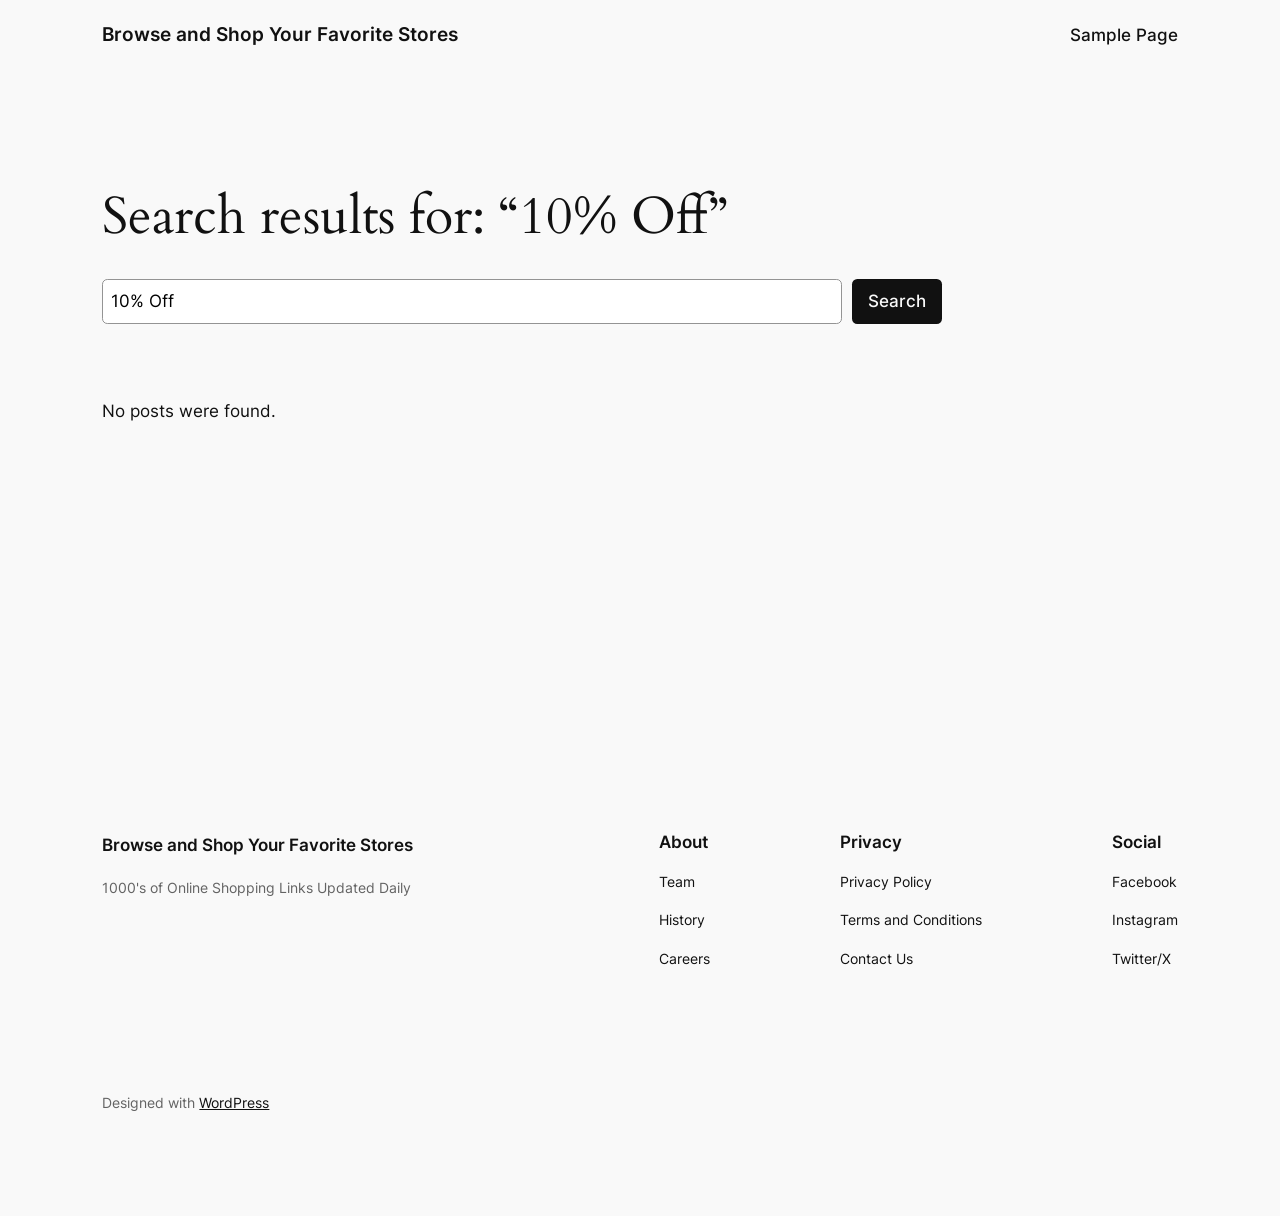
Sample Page (1124, 35)
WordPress (234, 1102)
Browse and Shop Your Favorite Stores (280, 34)
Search (897, 301)
